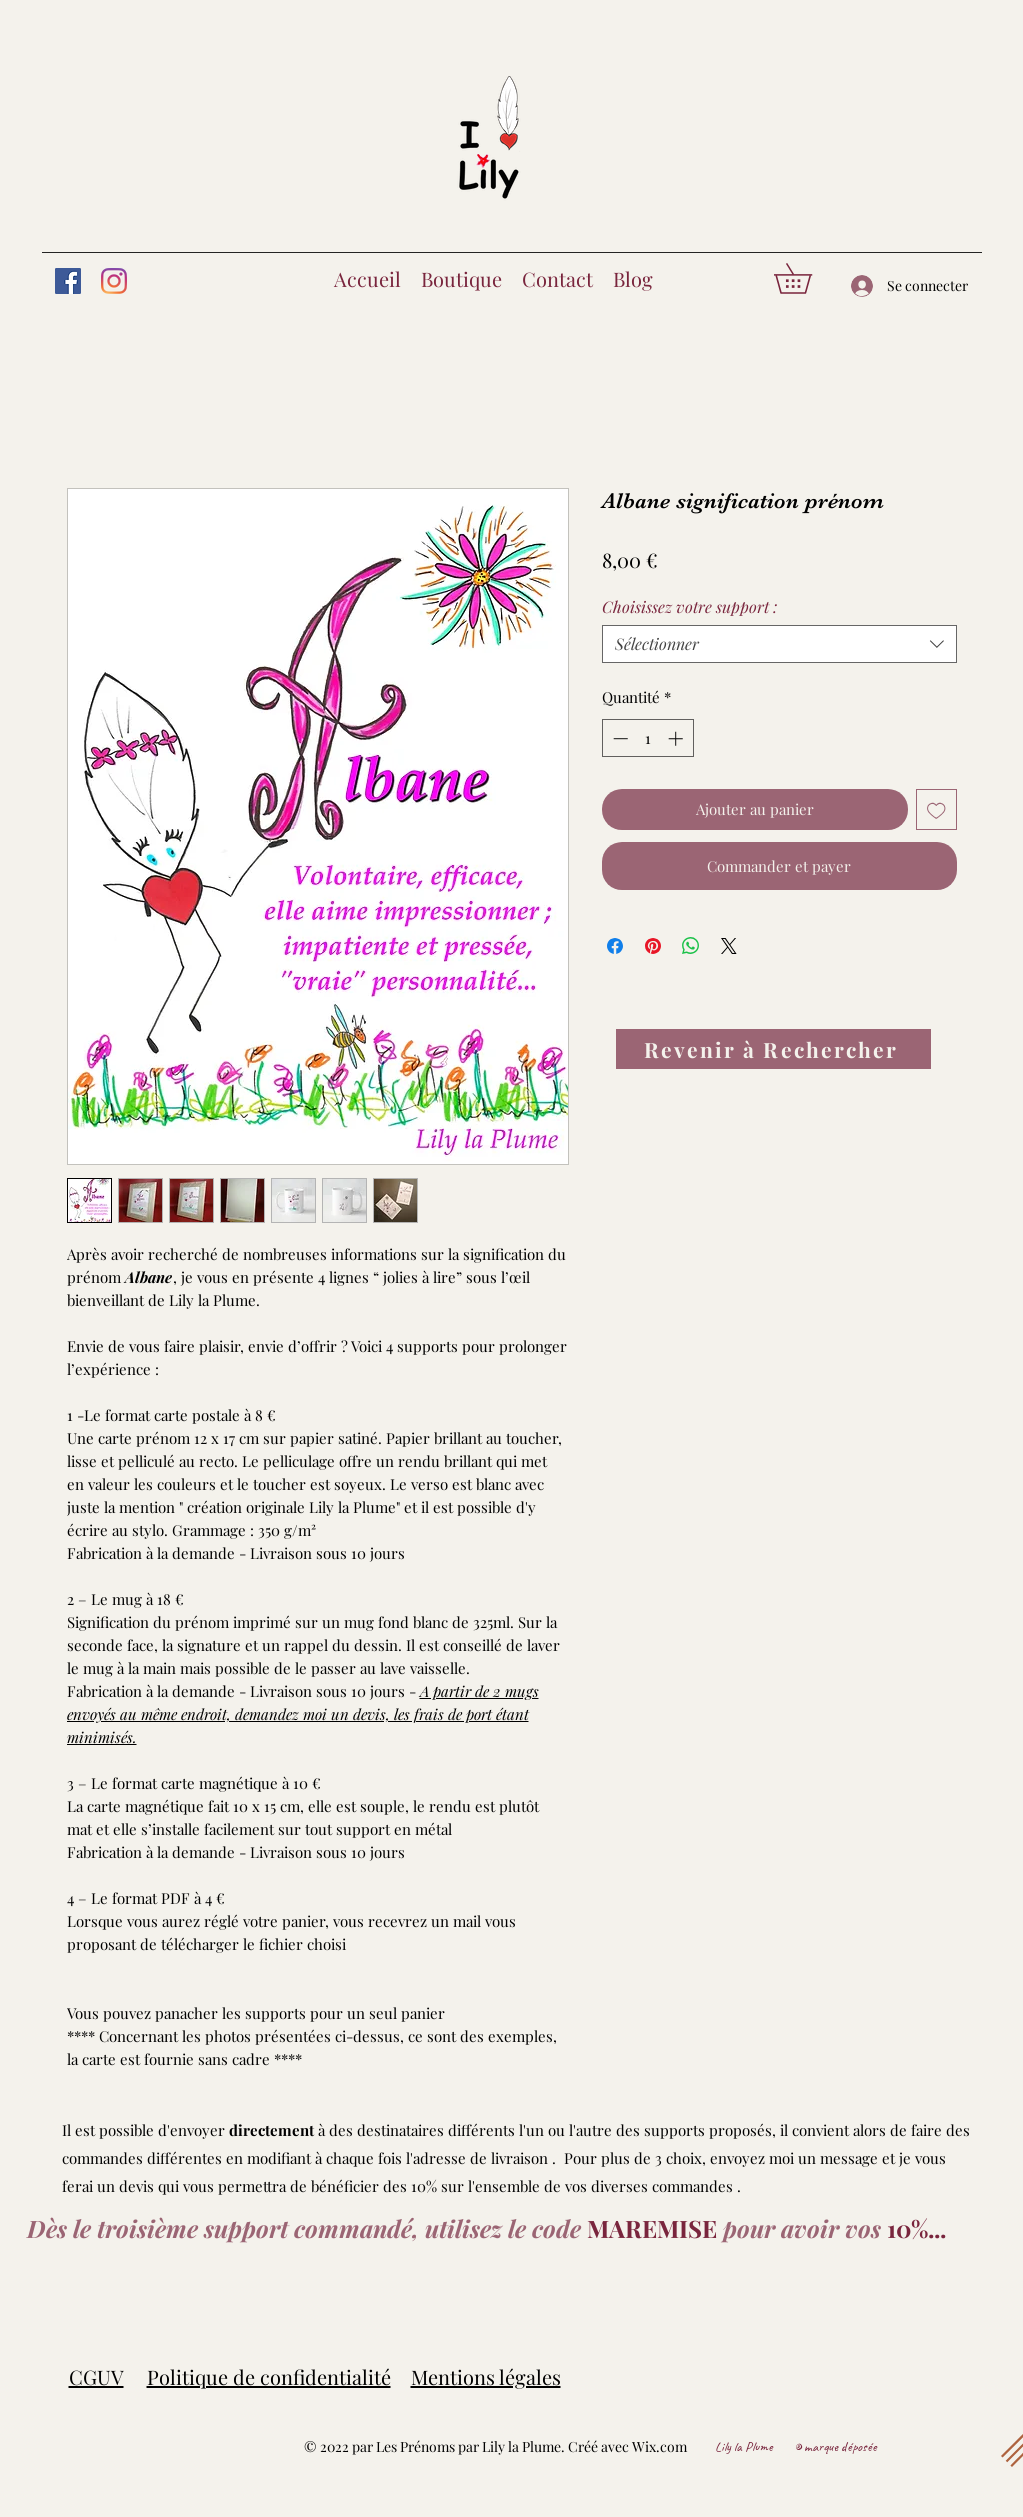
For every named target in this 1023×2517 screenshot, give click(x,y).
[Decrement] (618, 738)
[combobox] (779, 644)
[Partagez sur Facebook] (615, 946)
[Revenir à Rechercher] (773, 1049)
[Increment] (677, 738)
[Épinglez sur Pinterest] (653, 946)
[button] (807, 278)
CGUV (96, 2376)
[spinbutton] (647, 738)
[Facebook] (68, 281)
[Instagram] (114, 281)
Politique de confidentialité (269, 2376)
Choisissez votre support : (689, 606)
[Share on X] (729, 946)
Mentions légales (486, 2376)
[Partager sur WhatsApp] (691, 946)
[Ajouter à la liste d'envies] (936, 809)
